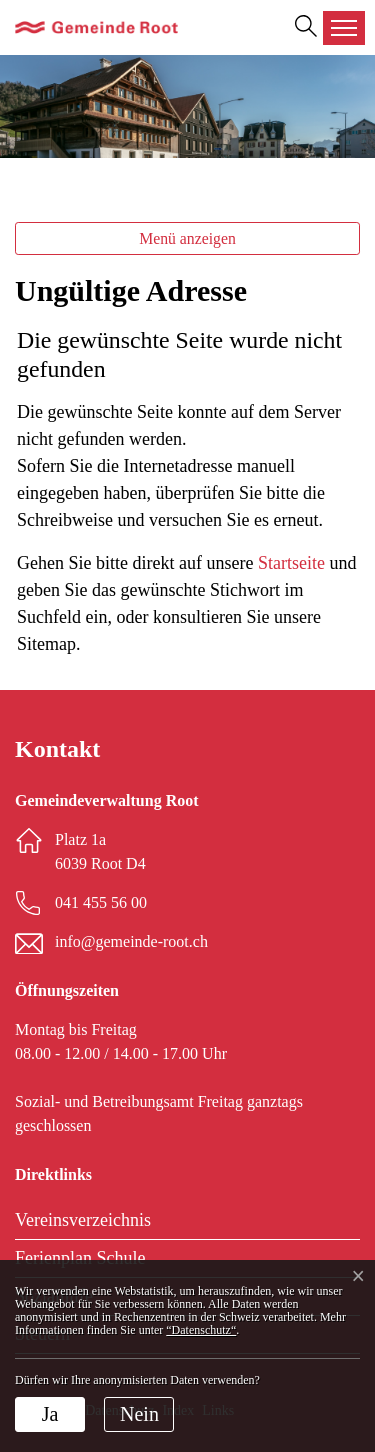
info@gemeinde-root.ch (131, 941)
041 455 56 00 (101, 902)
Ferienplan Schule (80, 1258)
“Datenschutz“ (201, 1330)
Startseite (291, 563)
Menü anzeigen (187, 238)
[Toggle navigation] (344, 28)
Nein (139, 1414)
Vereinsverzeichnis (83, 1220)
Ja (50, 1414)
